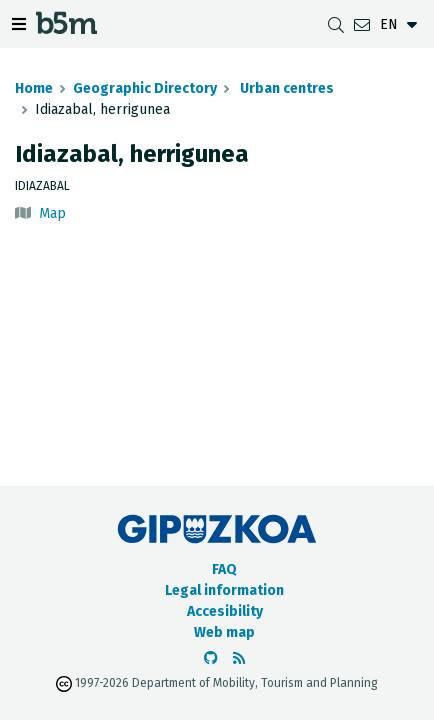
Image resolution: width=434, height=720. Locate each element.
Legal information (224, 590)
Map (52, 213)
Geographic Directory (145, 88)
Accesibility (225, 611)
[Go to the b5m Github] (211, 658)
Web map (224, 632)
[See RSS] (239, 658)
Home (34, 88)
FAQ (224, 569)
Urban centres (285, 88)
